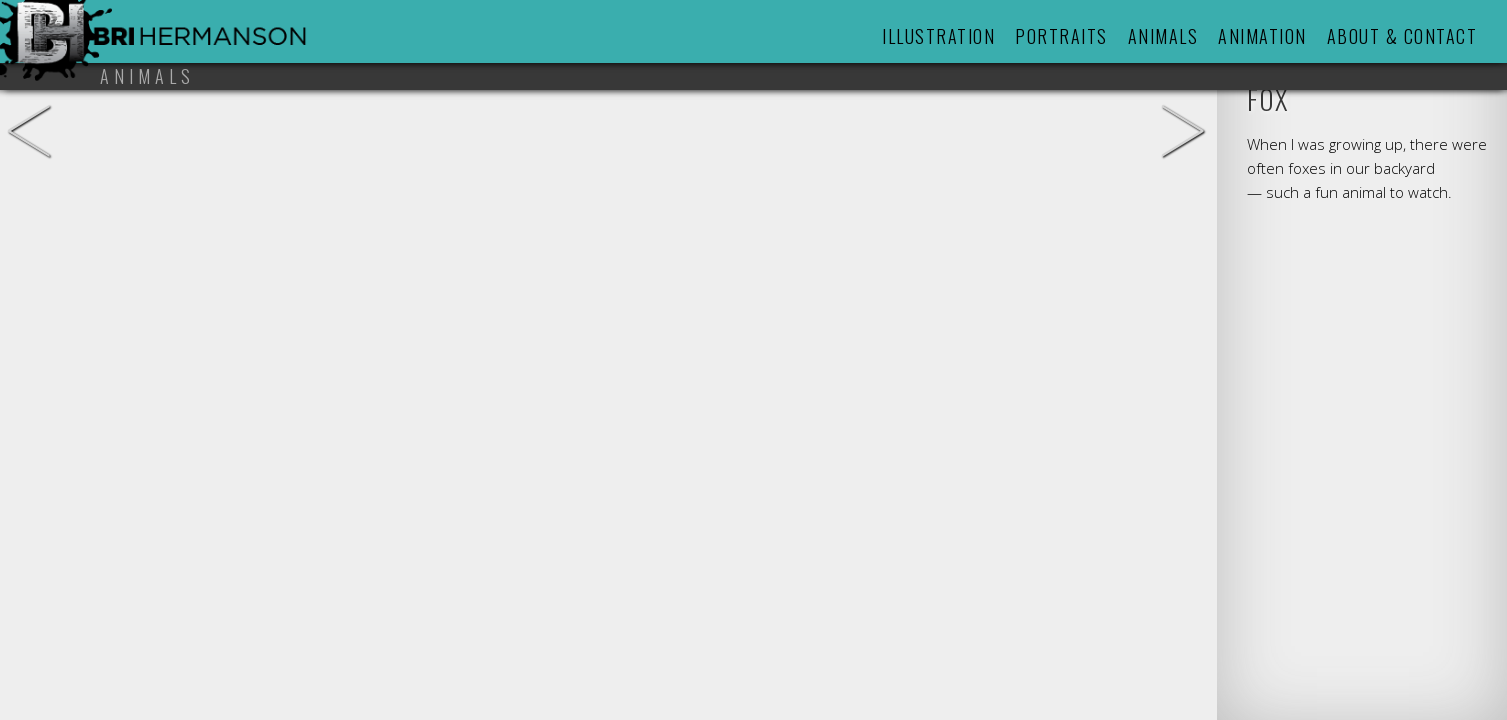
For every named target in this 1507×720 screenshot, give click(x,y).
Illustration (938, 36)
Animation (1262, 36)
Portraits (1061, 36)
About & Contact (1402, 36)
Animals (1163, 36)
